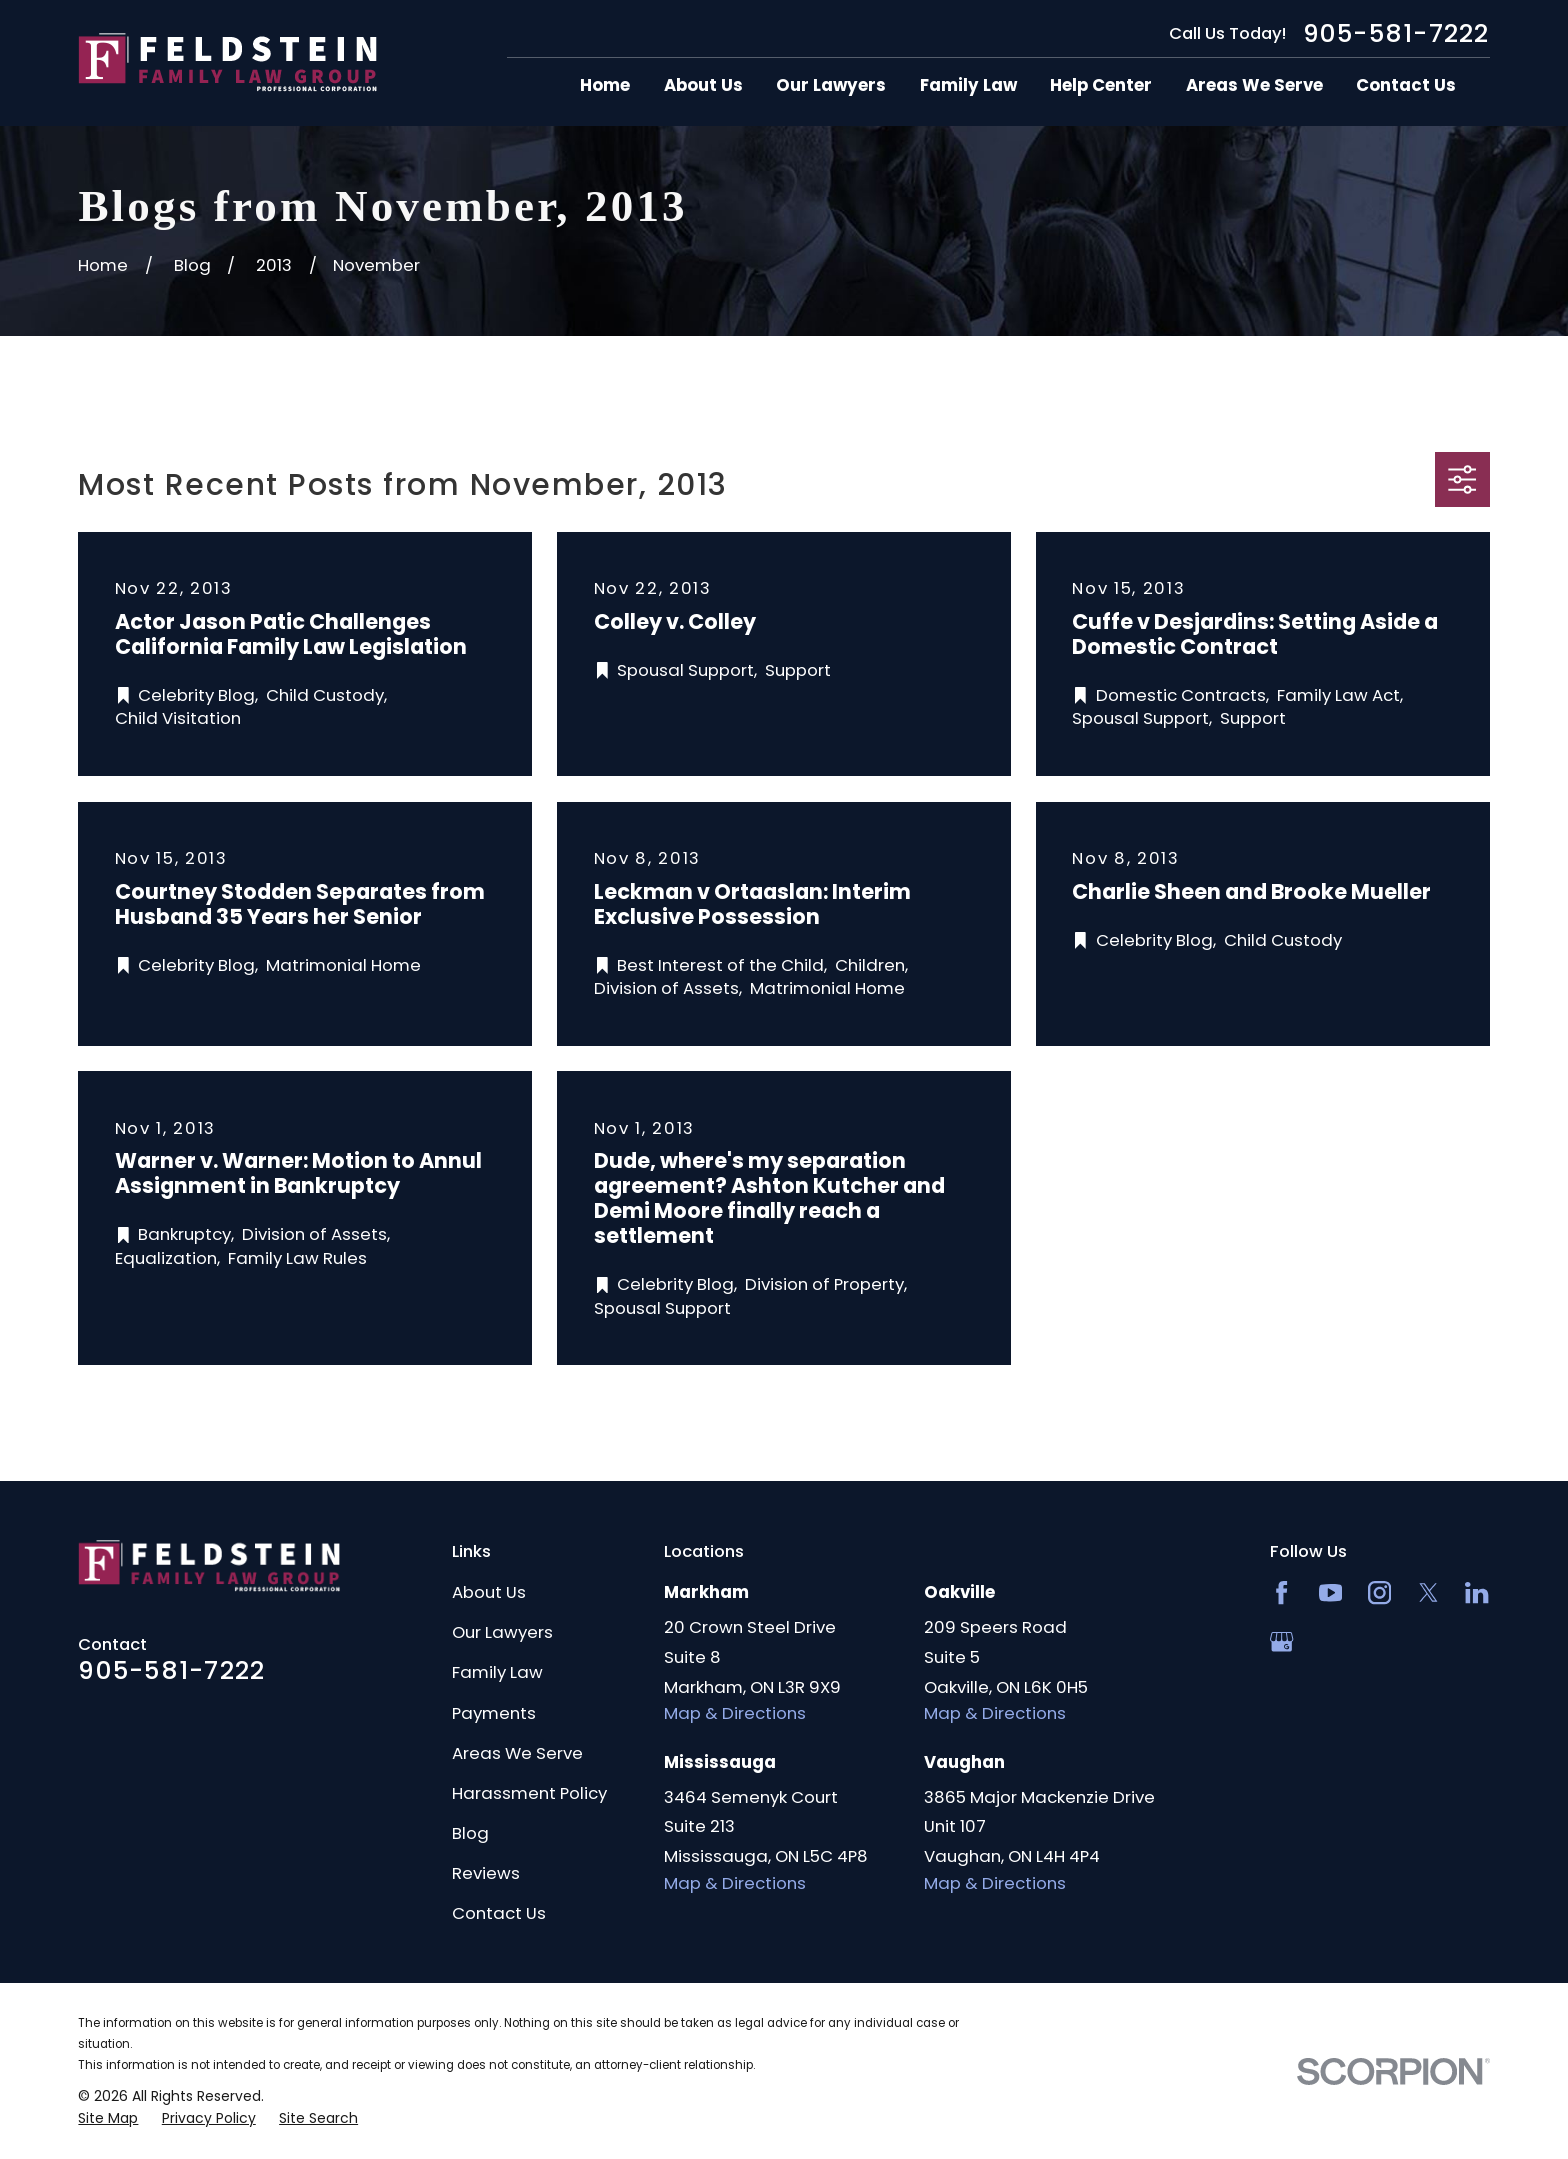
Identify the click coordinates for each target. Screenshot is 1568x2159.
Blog (470, 1833)
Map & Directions (735, 1713)
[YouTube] (1330, 1592)
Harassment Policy (529, 1793)
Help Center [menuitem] (1101, 85)
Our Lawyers (502, 1632)
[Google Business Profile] (1281, 1641)
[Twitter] (1428, 1592)
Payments (494, 1713)
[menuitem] (108, 2118)
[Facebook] (1281, 1592)
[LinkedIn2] (1476, 1592)
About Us (489, 1592)
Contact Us (499, 1913)
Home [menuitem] (605, 85)
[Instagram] (1379, 1592)
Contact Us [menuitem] (1406, 85)
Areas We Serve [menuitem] (1254, 85)
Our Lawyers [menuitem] (831, 85)
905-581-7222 (1396, 33)
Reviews (486, 1873)
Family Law (497, 1672)
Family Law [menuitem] (968, 85)
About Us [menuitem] (703, 85)
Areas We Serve (517, 1753)
